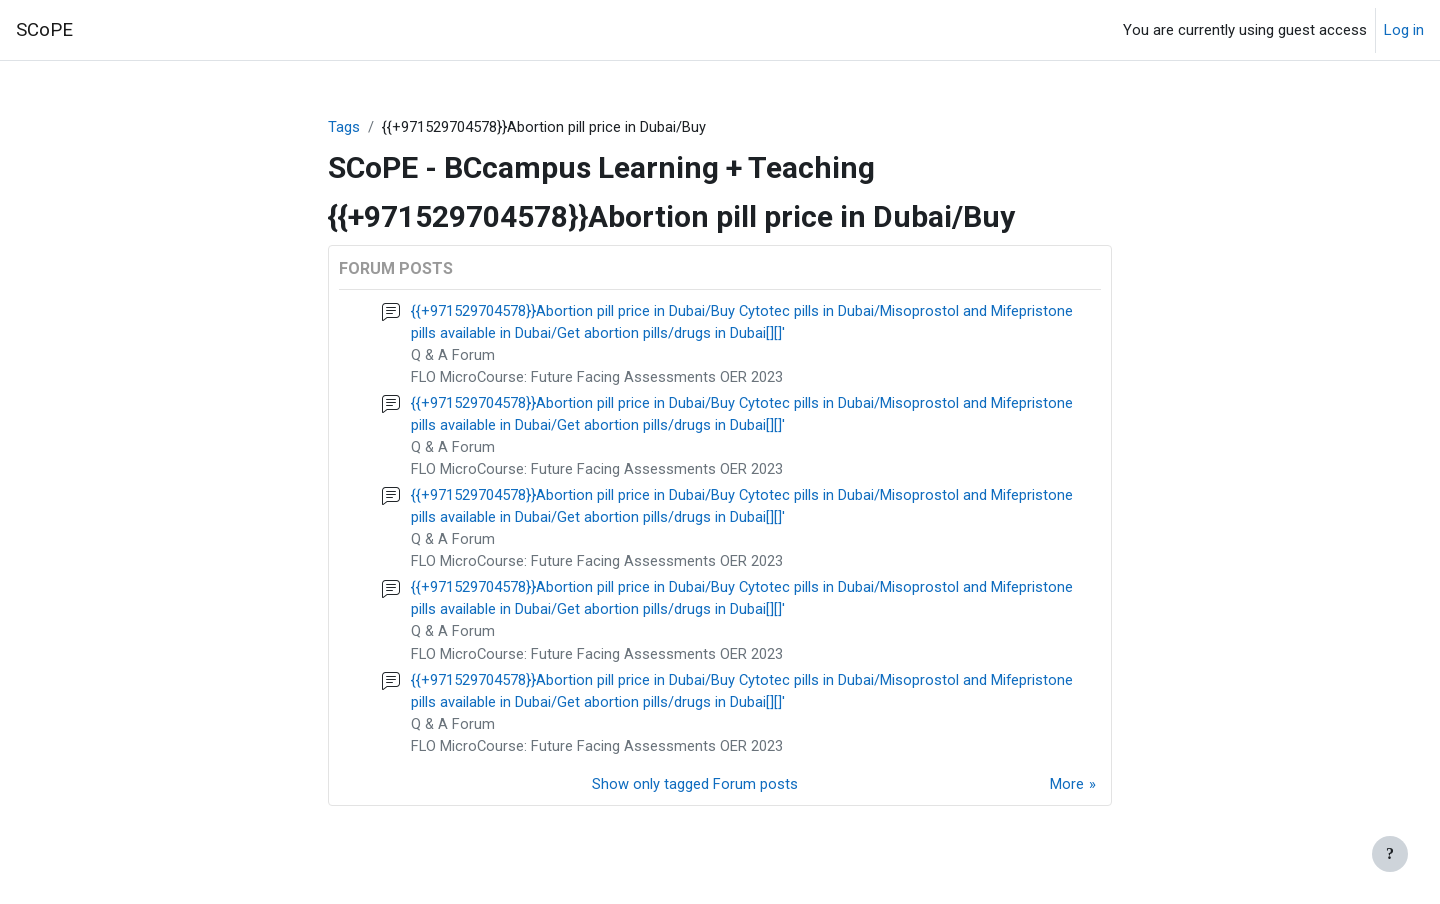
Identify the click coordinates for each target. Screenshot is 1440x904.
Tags (344, 127)
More (1067, 794)
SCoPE (44, 30)
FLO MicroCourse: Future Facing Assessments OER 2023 (598, 379)
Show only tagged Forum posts (695, 794)
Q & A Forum (453, 357)
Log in (1404, 30)
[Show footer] (1390, 854)
